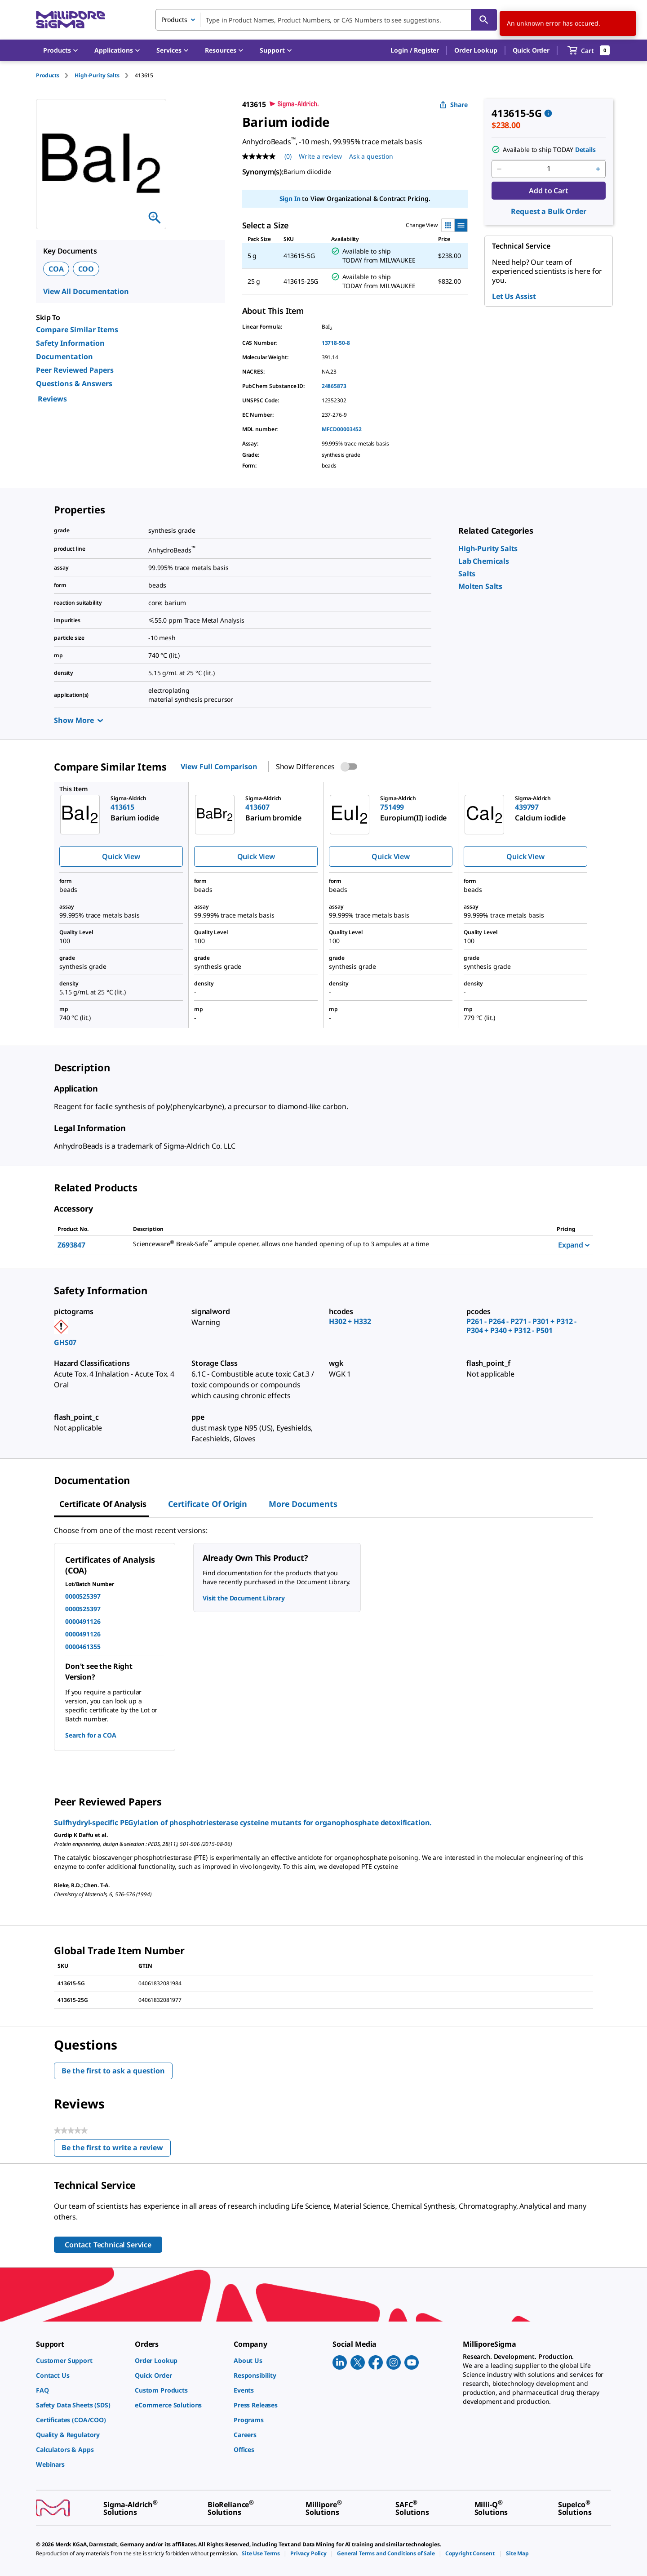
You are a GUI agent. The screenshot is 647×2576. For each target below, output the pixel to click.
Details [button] (585, 149)
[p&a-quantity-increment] (598, 169)
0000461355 (83, 1646)
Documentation (64, 356)
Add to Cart (548, 191)
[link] (488, 548)
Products (47, 75)
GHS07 (65, 1342)
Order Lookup (475, 50)
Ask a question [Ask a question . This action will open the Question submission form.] (371, 156)
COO (86, 269)
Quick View (121, 856)
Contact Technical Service (108, 2245)
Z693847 (71, 1245)
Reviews (52, 399)
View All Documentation (86, 291)
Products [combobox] (174, 19)
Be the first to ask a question (113, 2071)
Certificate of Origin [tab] (207, 1503)
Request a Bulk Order (548, 211)
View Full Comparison (219, 766)
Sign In (290, 198)
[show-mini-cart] (589, 50)
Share (453, 104)
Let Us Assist (514, 296)
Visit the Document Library (243, 1598)
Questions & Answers (74, 383)
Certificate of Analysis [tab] (102, 1503)
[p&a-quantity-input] (548, 169)
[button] (414, 50)
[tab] (55, 75)
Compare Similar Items (77, 329)
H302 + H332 (350, 1321)
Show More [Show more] (78, 720)
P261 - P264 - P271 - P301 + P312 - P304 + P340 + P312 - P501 (521, 1325)
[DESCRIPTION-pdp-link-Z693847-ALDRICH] (334, 1244)
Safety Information (70, 343)
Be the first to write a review (116, 2150)
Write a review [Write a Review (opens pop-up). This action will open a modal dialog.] (320, 156)
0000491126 (83, 1621)
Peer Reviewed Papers (75, 370)
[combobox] (326, 20)
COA (56, 269)
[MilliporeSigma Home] (70, 20)
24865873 (334, 386)
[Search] (484, 20)
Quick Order (531, 50)
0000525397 (83, 1596)
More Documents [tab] (303, 1503)
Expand (573, 1245)
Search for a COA (90, 1735)
